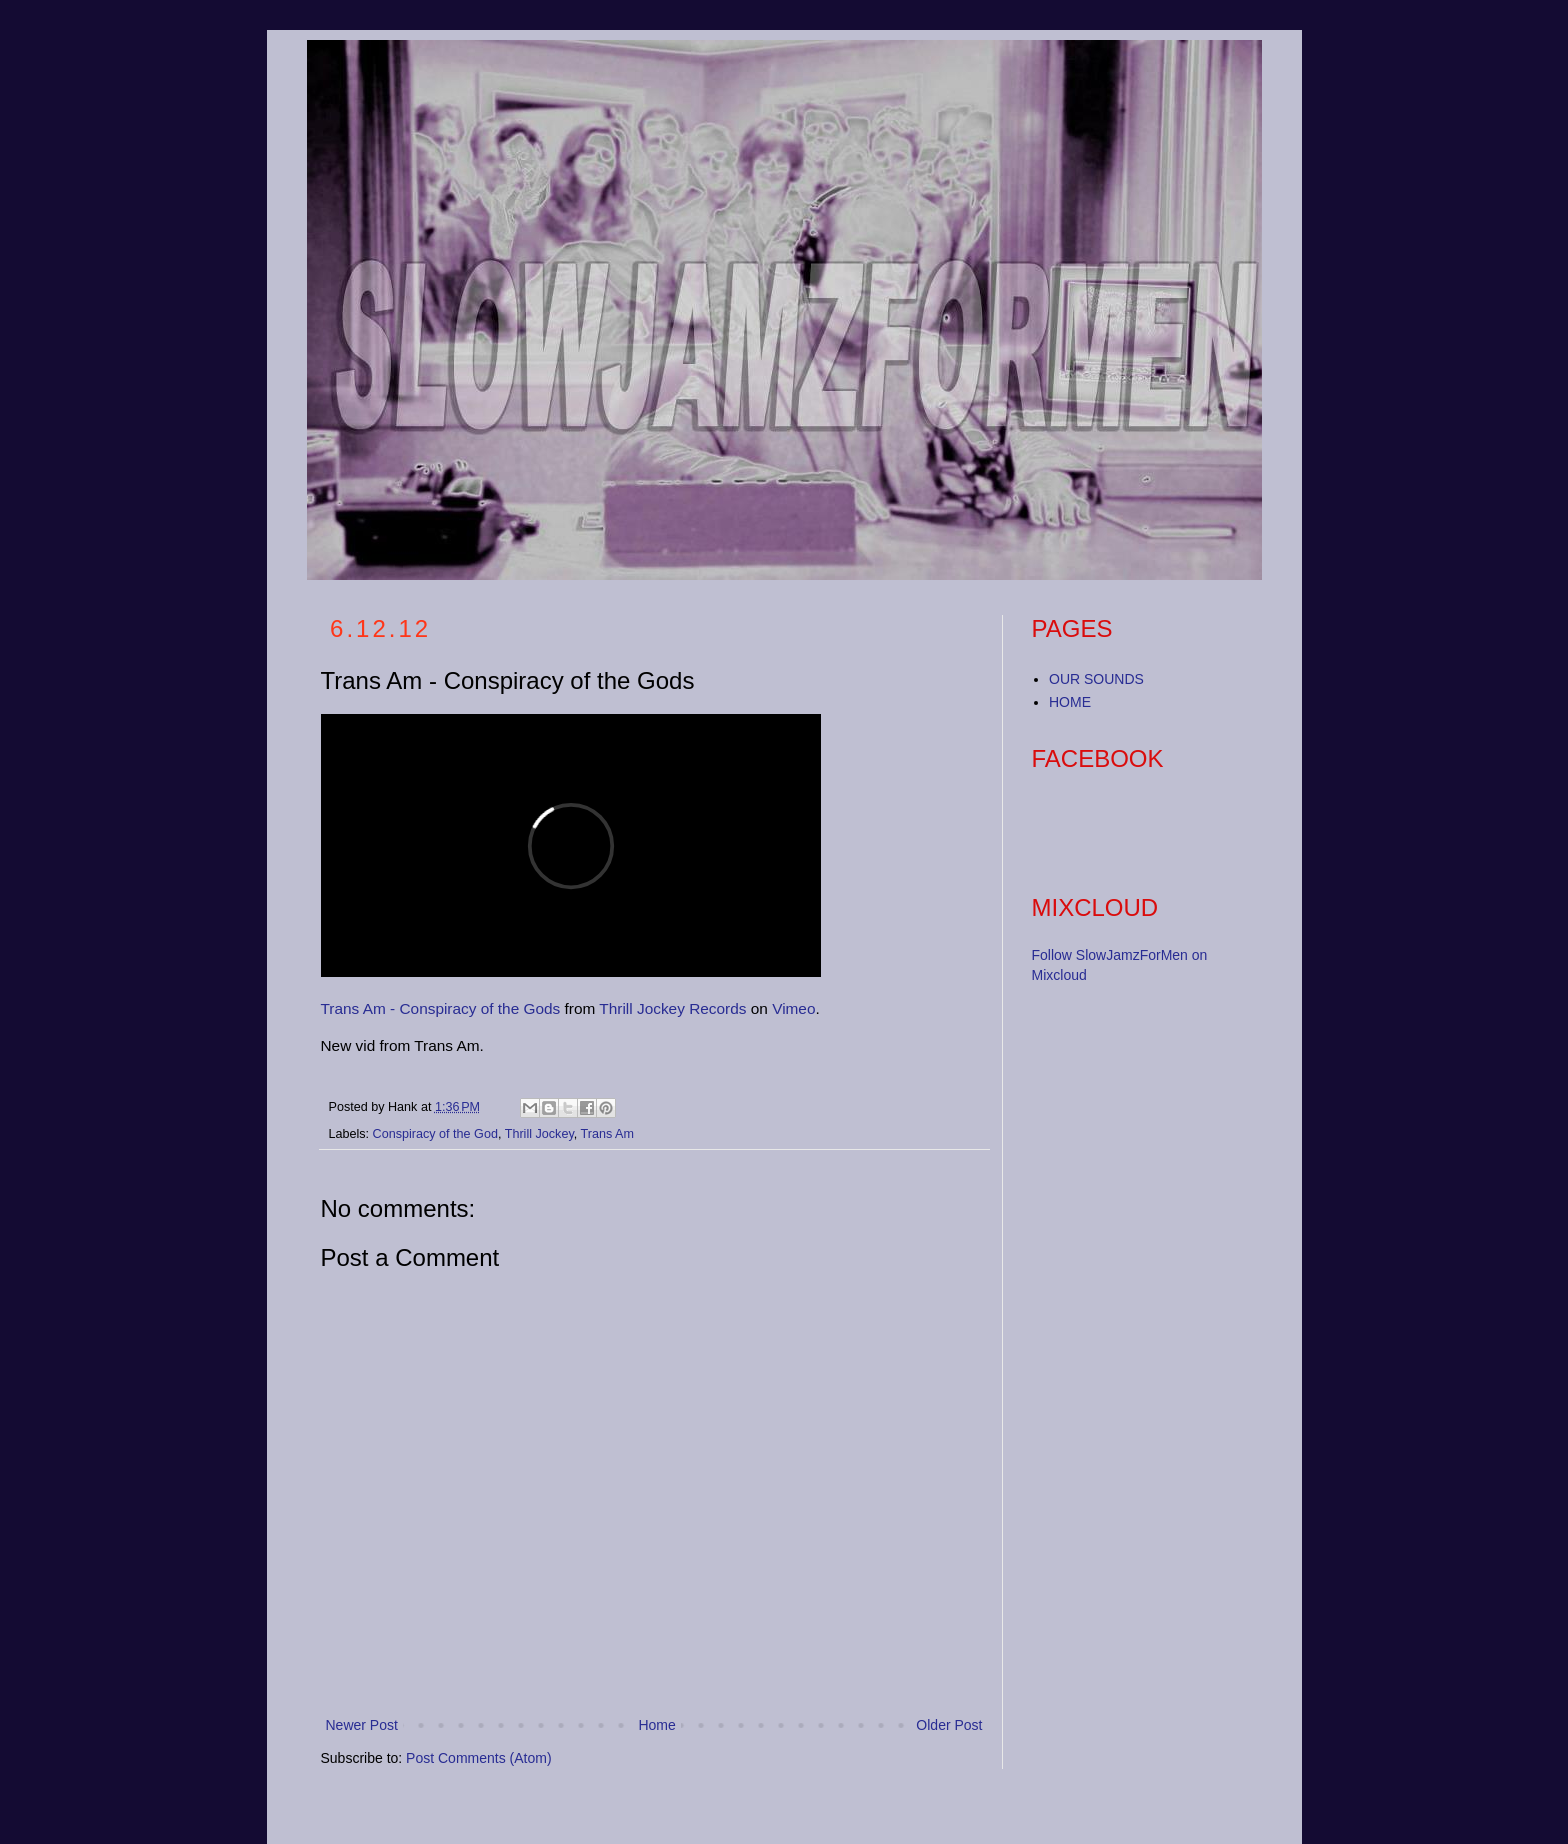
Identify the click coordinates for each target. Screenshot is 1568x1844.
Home (656, 1725)
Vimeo (793, 1008)
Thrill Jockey (539, 1134)
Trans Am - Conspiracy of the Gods (441, 1008)
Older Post (949, 1725)
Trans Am (607, 1134)
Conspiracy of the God (435, 1134)
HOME (1070, 702)
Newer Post (362, 1725)
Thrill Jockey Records (672, 1008)
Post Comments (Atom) (478, 1758)
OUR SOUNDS (1096, 679)
